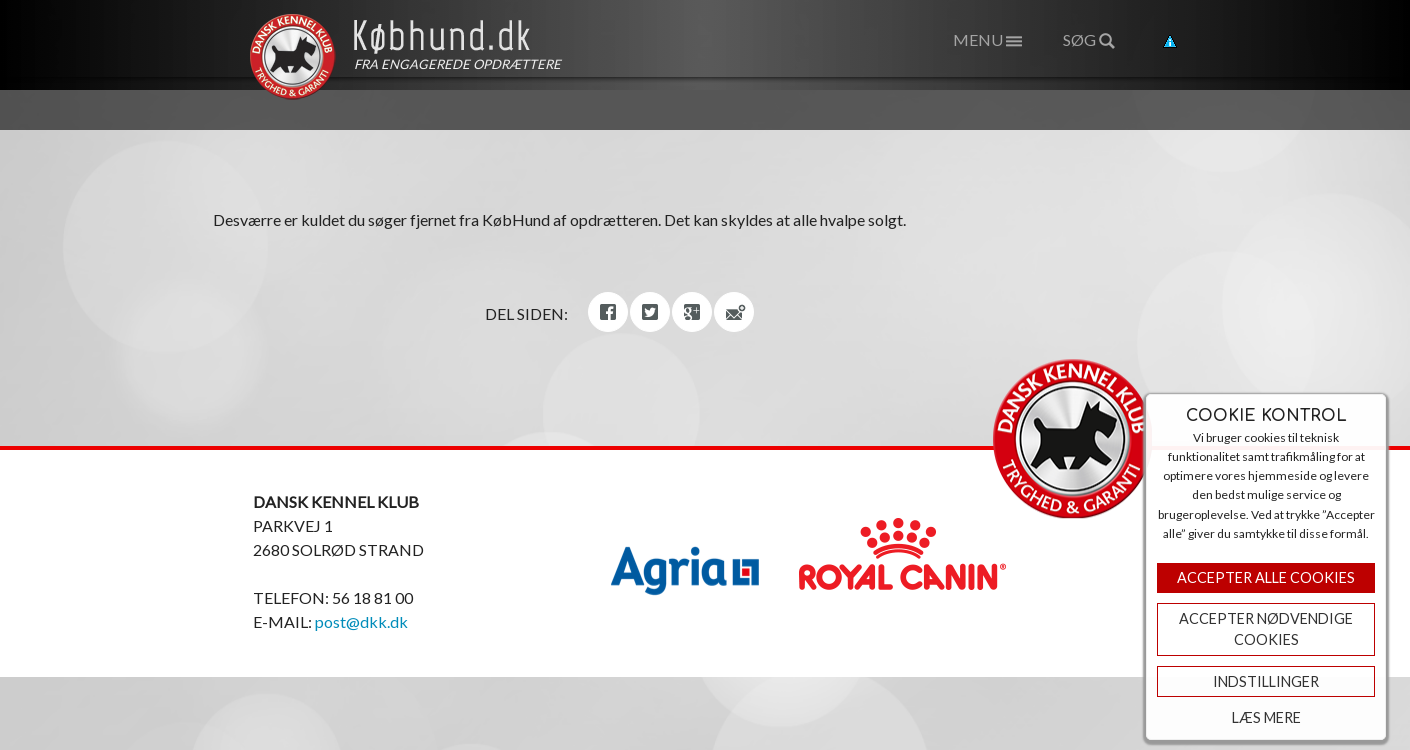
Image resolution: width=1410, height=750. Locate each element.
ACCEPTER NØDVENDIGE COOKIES (1266, 629)
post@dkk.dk (361, 621)
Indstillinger (1266, 681)
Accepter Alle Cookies (1266, 577)
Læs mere (1266, 717)
